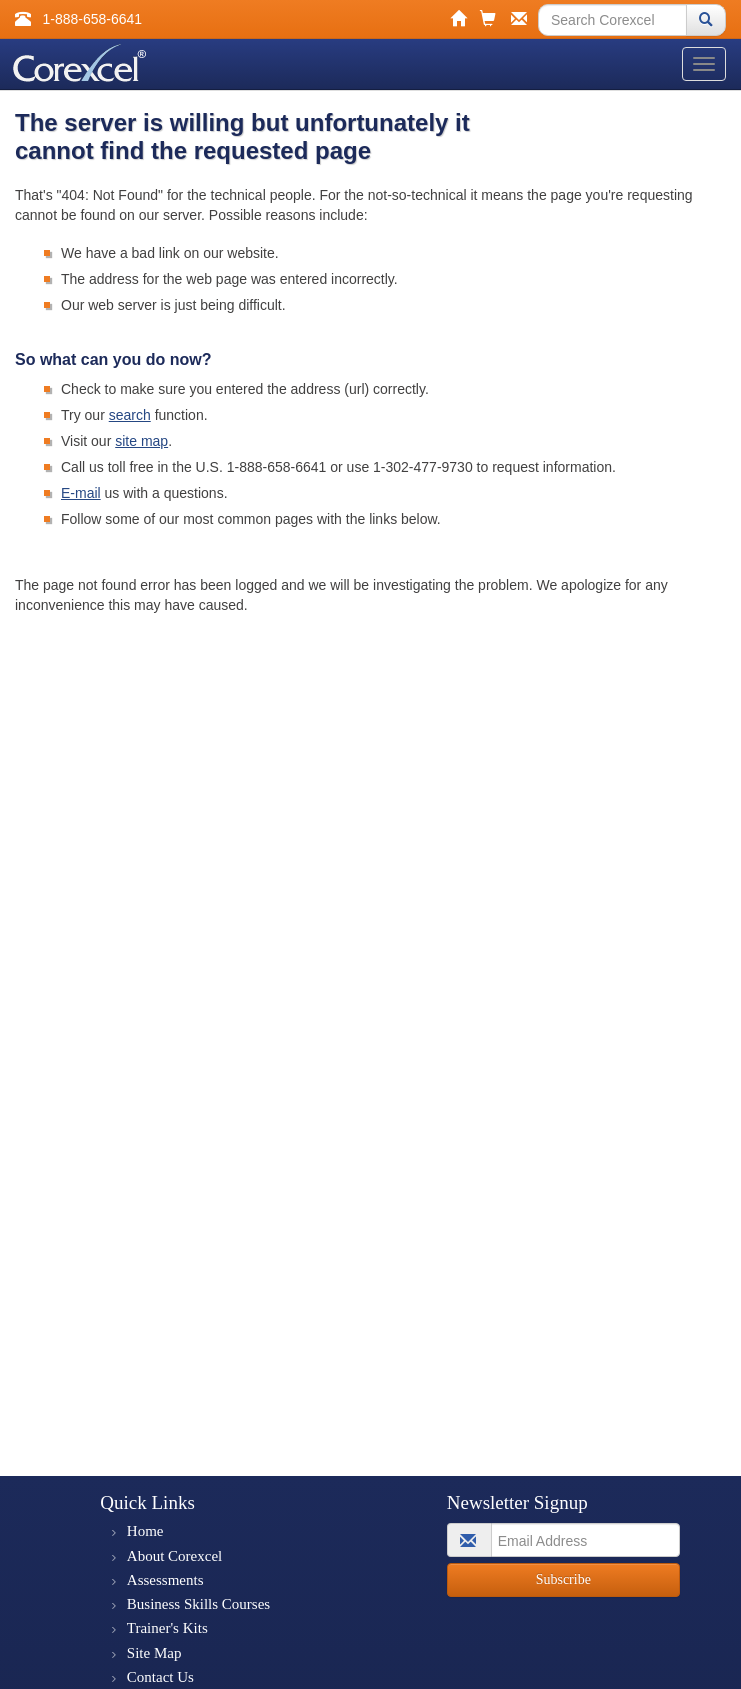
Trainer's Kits (167, 1628)
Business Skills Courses (198, 1604)
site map (141, 441)
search (130, 415)
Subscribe (563, 1579)
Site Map (154, 1653)
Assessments (165, 1580)
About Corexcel (174, 1556)
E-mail (81, 493)
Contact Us (160, 1677)
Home (145, 1531)
